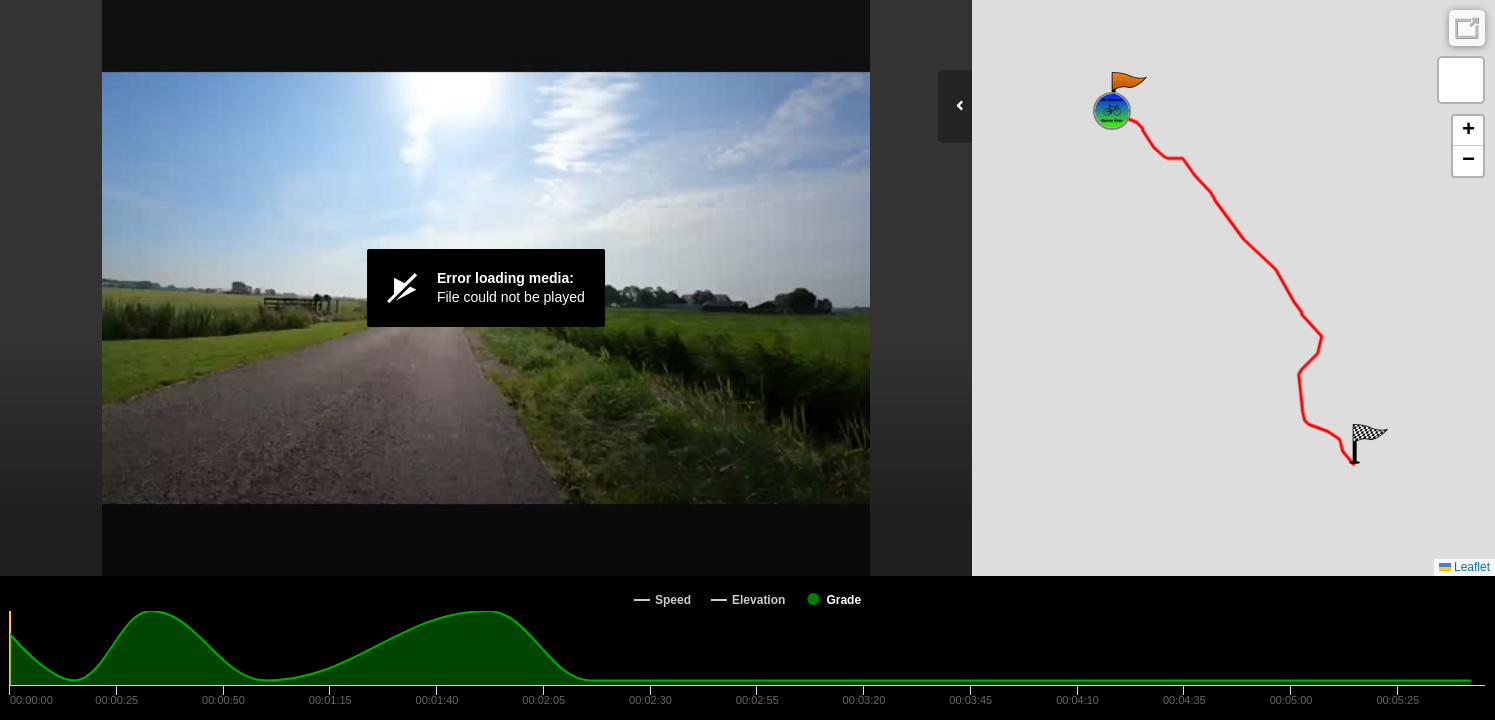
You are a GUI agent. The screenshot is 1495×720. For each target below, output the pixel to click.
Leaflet (1464, 567)
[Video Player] (486, 288)
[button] (1127, 92)
